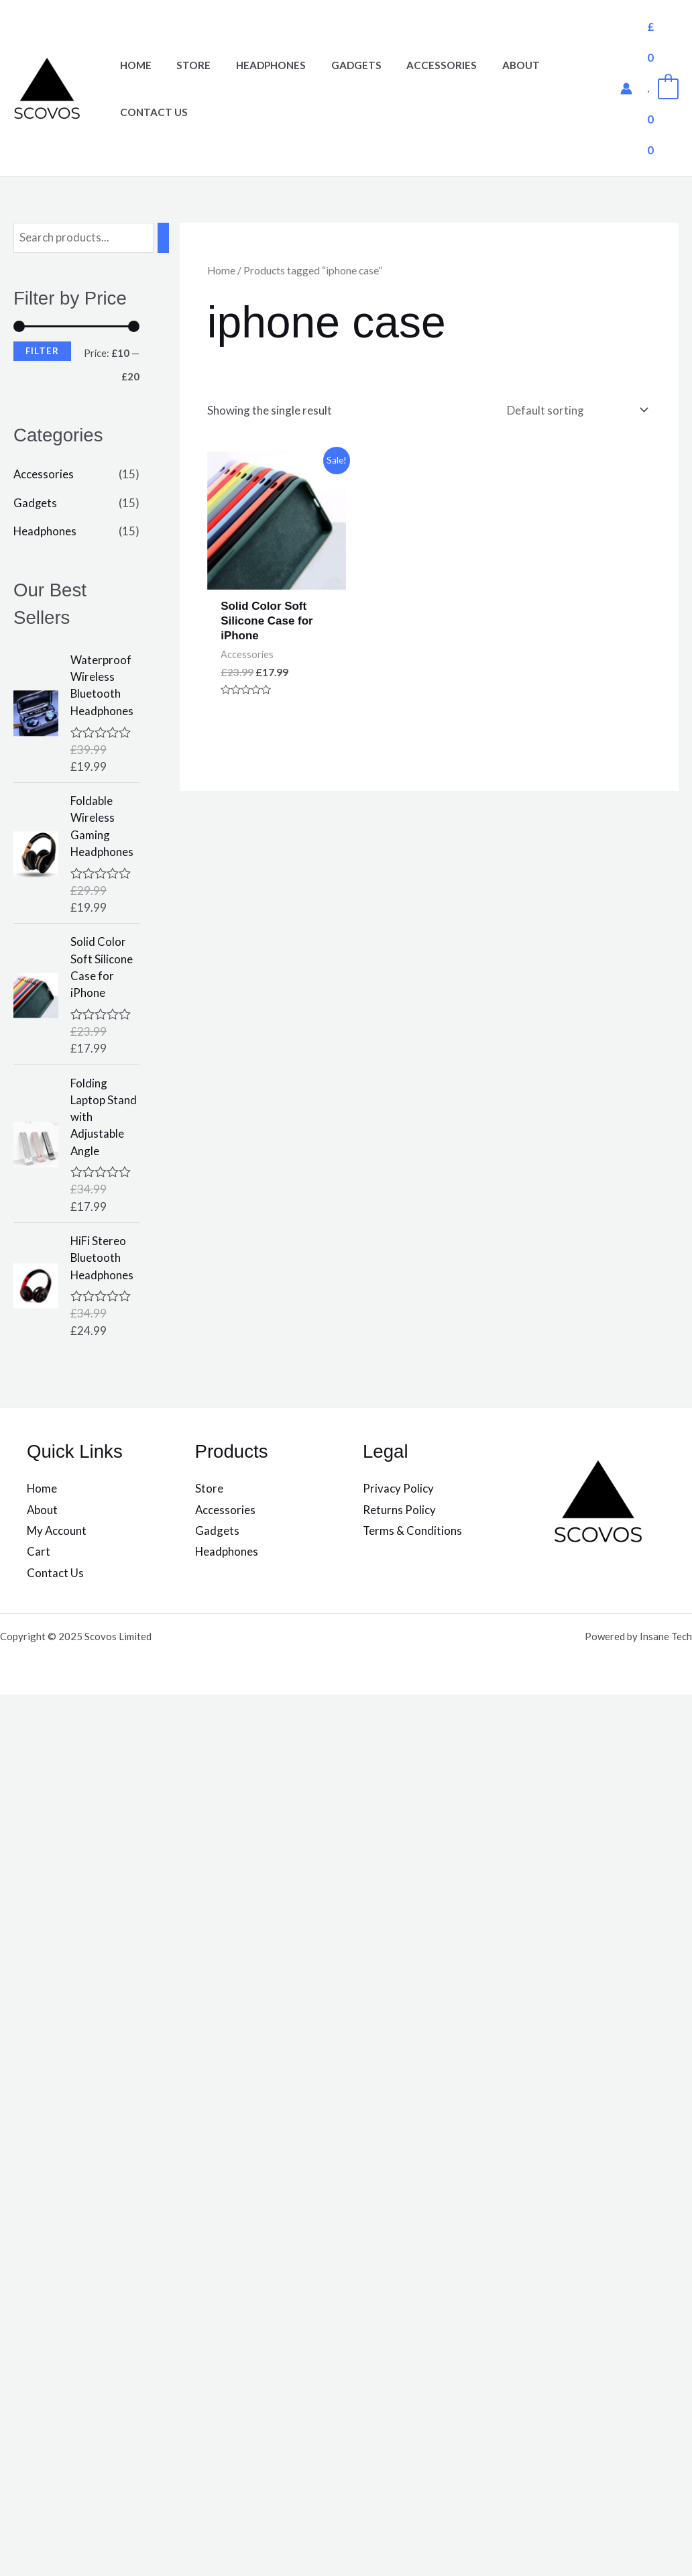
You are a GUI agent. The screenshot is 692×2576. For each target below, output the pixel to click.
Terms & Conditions (413, 1534)
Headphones (259, 65)
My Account (57, 1534)
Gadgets (339, 65)
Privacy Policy (398, 1492)
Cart (38, 1556)
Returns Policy (399, 1514)
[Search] (164, 238)
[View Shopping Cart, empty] (662, 88)
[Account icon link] (626, 89)
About (495, 65)
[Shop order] (574, 410)
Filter (42, 350)
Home (133, 65)
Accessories (421, 65)
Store (187, 65)
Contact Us (151, 112)
